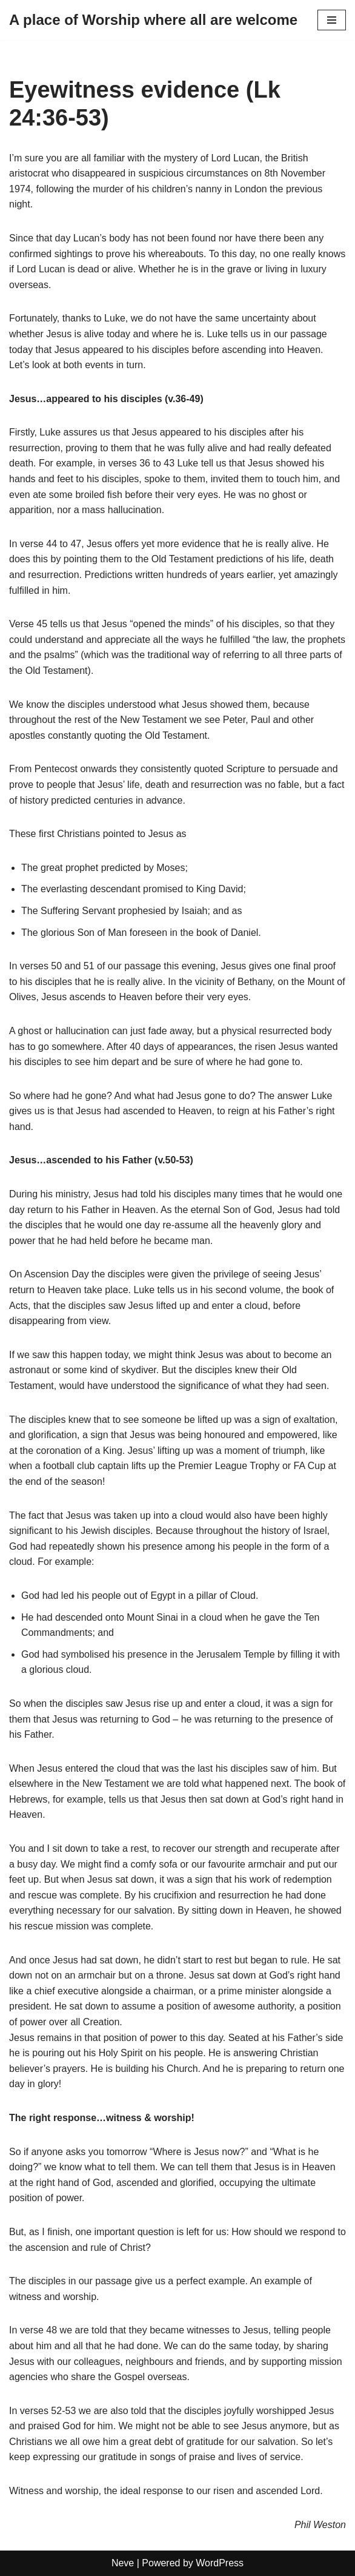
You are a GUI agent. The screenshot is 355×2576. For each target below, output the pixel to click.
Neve (122, 2563)
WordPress (220, 2563)
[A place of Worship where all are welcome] (153, 20)
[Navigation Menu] (331, 20)
